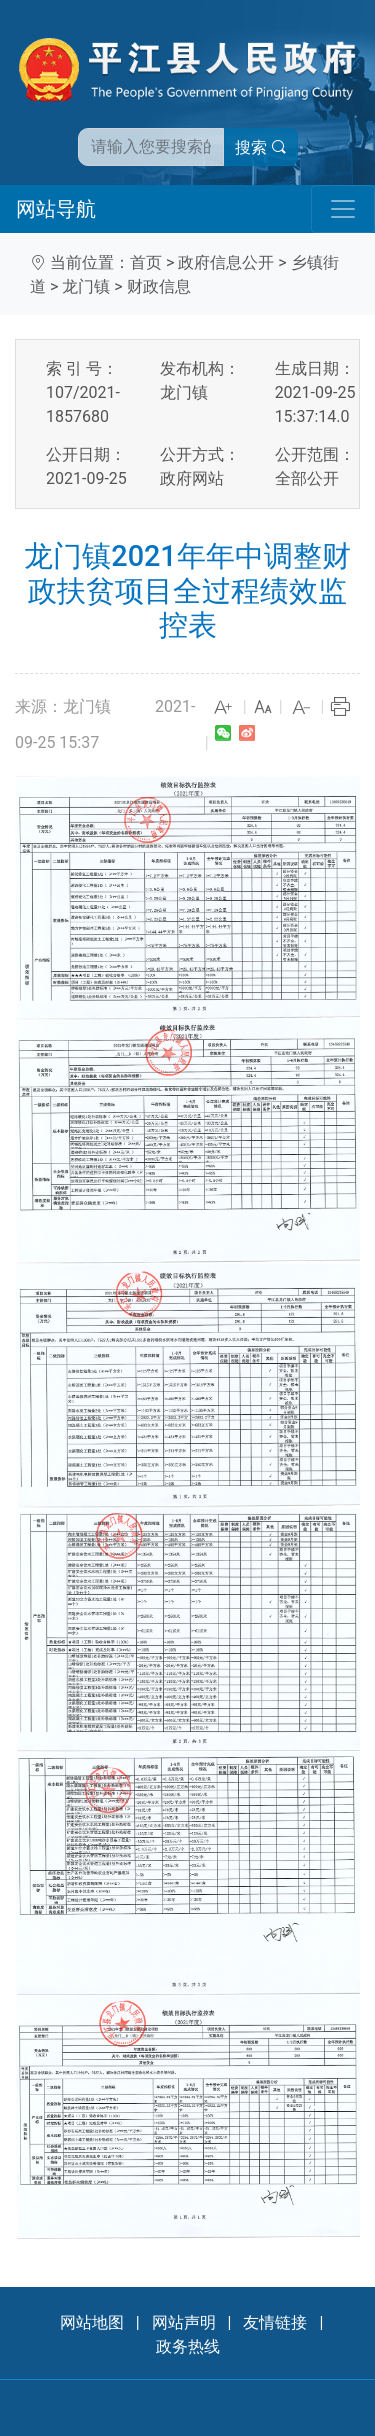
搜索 (261, 147)
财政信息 (159, 286)
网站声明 (184, 2322)
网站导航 (56, 209)
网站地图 (92, 2322)
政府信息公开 (226, 262)
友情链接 (275, 2322)
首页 (146, 262)
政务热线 (188, 2346)
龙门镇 (86, 286)
